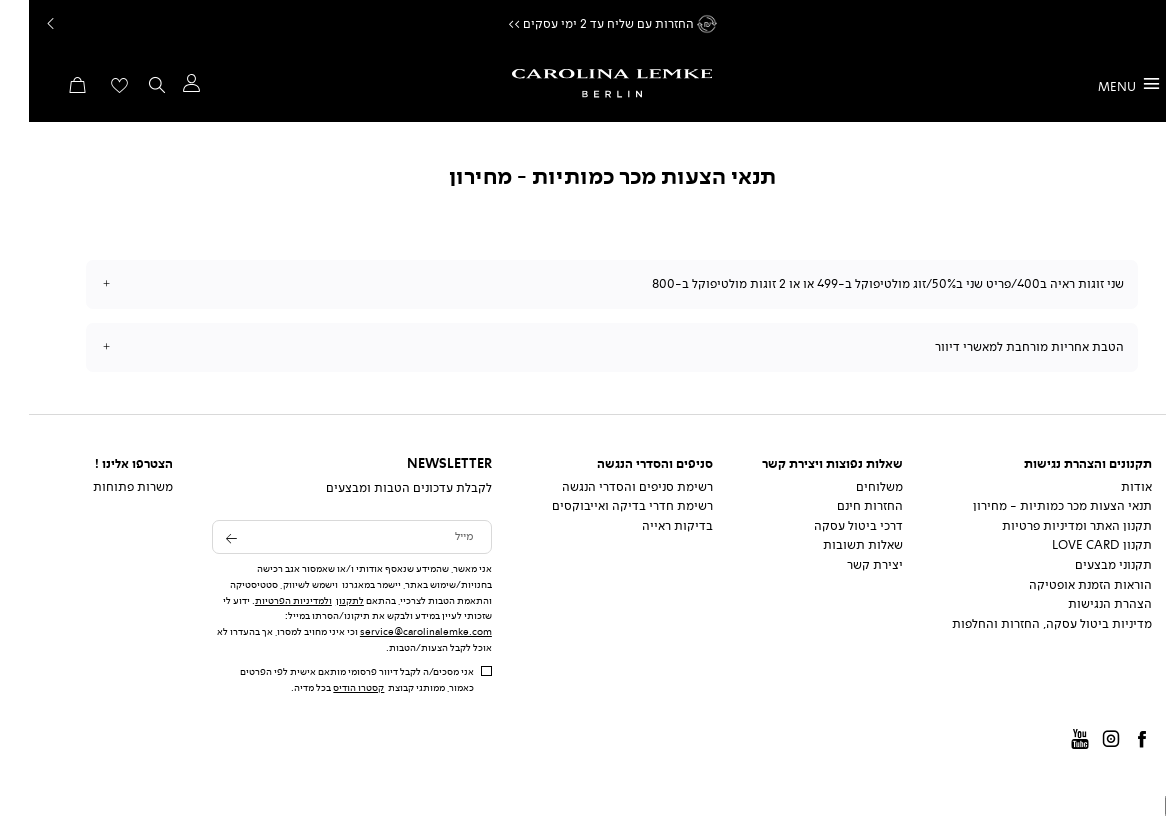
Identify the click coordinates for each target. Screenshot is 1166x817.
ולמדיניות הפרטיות (264, 600)
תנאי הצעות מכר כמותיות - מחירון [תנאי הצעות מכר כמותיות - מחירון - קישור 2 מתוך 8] (1033, 506)
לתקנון (321, 600)
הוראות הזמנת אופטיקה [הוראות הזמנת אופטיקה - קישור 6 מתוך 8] (1061, 585)
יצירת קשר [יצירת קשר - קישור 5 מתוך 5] (846, 565)
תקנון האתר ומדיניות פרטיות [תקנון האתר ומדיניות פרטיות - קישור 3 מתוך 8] (1048, 526)
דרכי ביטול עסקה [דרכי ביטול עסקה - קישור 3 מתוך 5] (829, 526)
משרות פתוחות (104, 487)
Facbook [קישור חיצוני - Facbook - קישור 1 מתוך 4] (1113, 741)
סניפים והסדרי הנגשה (626, 464)
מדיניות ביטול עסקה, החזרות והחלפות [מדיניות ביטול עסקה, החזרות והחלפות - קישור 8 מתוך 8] (1023, 624)
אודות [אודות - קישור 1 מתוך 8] (1107, 487)
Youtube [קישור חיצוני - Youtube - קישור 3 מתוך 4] (1052, 741)
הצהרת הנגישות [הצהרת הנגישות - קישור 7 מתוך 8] (1081, 604)
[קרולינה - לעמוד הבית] (583, 83)
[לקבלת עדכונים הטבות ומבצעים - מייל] (323, 537)
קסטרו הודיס (329, 687)
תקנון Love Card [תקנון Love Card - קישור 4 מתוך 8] (1073, 545)
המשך (1144, 23)
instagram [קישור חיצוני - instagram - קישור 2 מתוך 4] (1082, 741)
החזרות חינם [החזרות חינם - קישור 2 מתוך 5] (841, 506)
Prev (20, 23)
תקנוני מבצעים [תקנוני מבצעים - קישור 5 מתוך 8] (1084, 565)
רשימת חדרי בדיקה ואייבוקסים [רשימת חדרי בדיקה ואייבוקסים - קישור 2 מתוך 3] (603, 506)
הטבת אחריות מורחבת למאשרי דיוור (1000, 347)
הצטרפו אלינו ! (105, 464)
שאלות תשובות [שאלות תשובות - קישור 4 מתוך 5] (834, 545)
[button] (161, 88)
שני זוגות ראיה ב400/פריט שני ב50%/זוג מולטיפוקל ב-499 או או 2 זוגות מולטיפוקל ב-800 (859, 284)
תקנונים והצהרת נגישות (1059, 464)
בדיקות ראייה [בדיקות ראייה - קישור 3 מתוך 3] (648, 526)
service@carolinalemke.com (397, 631)
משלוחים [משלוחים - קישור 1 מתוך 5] (850, 487)
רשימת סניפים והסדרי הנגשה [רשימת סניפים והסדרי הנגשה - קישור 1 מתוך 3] (608, 487)
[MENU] (1100, 85)
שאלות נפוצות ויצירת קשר (803, 464)
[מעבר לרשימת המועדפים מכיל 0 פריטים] (90, 92)
